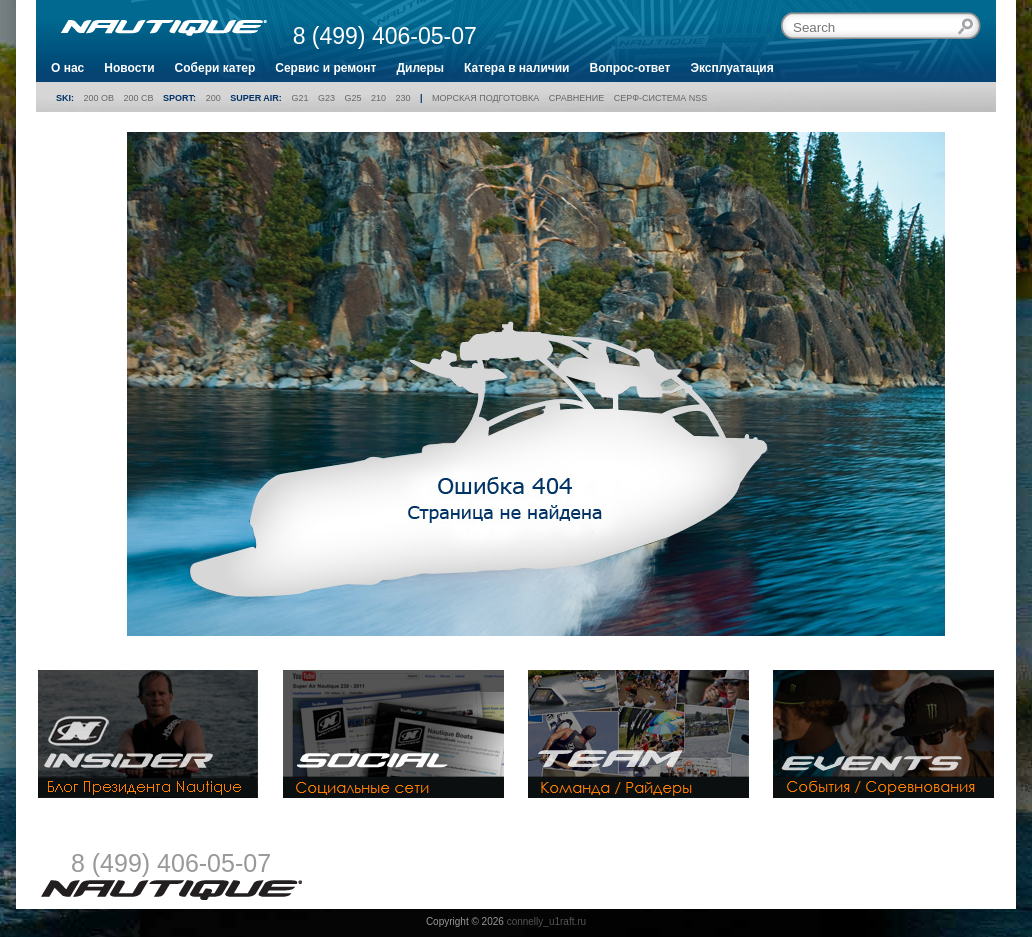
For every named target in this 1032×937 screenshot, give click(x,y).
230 (403, 98)
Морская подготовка (485, 98)
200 (213, 98)
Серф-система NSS (660, 98)
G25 (352, 98)
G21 (299, 98)
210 (378, 98)
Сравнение (576, 98)
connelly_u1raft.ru (547, 921)
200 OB (99, 98)
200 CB (139, 98)
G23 (326, 98)
